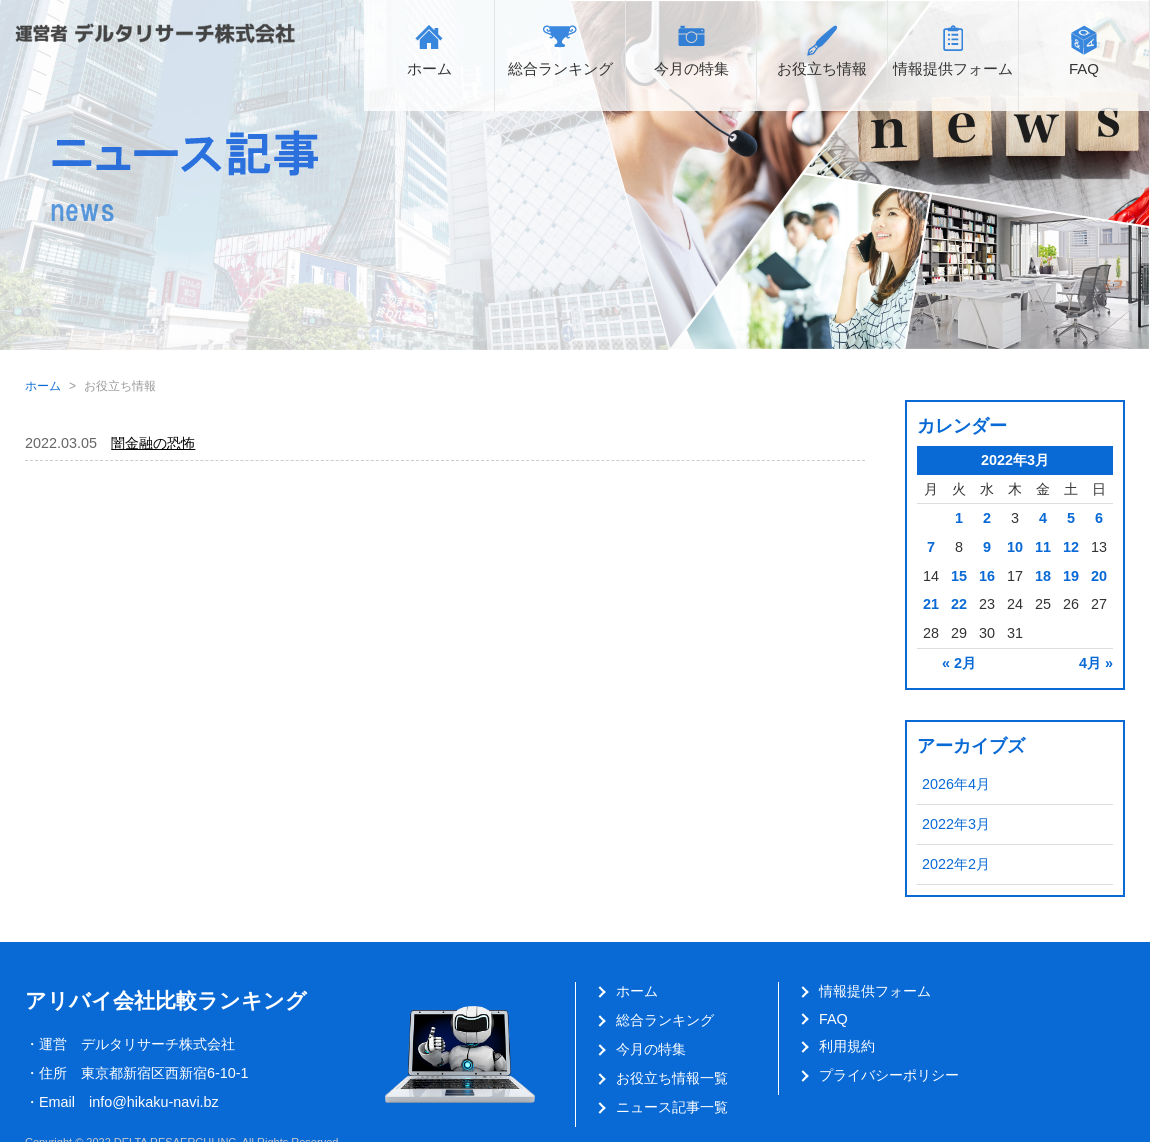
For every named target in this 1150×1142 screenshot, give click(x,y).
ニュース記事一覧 (672, 1107)
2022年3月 (956, 824)
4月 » (1096, 663)
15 (959, 576)
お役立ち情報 (822, 68)
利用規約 (847, 1046)
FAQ (1084, 68)
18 (1043, 576)
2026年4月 (956, 784)
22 (959, 604)
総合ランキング (560, 68)
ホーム (429, 68)
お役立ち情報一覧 (672, 1078)
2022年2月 (956, 864)
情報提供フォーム (953, 68)
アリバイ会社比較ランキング (166, 1000)
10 (1015, 547)
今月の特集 (691, 68)
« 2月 (959, 663)
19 (1071, 576)
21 (931, 604)
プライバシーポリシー (889, 1075)
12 (1071, 547)
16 (987, 576)
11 (1043, 547)
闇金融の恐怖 (153, 443)
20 (1099, 576)
